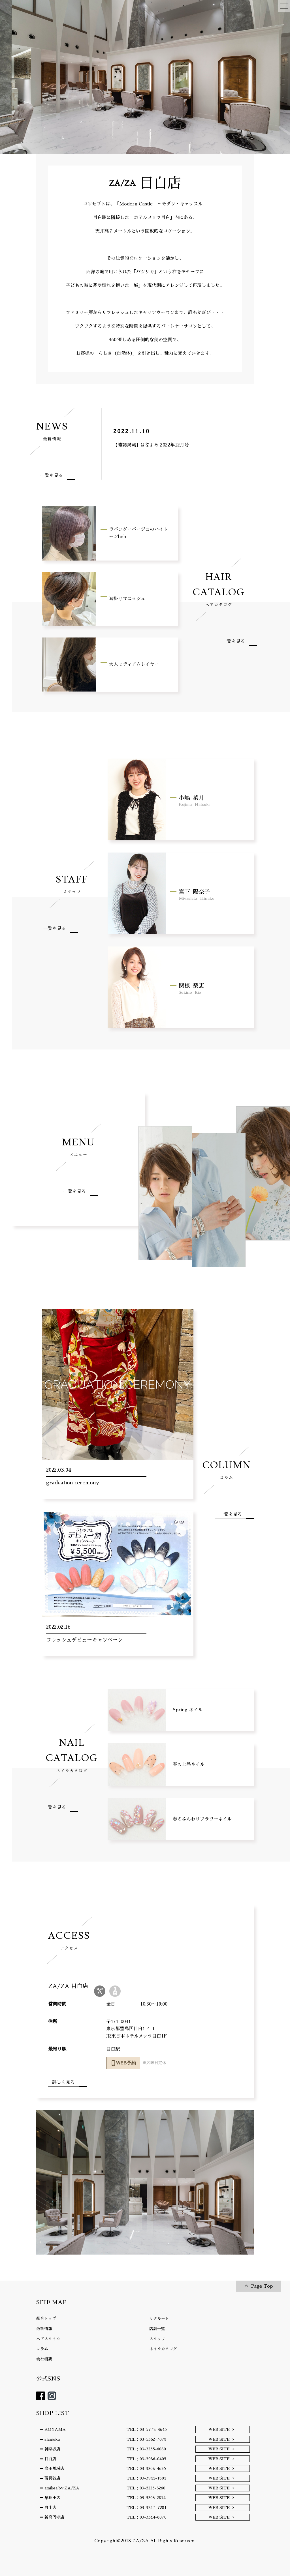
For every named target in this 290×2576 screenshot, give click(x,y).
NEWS (52, 430)
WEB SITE (219, 2429)
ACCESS (69, 1939)
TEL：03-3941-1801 (146, 2478)
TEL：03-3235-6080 (146, 2449)
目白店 (50, 2459)
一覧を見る (51, 475)
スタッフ (157, 2339)
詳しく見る (63, 2082)
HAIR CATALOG (219, 589)
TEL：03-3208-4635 (146, 2468)
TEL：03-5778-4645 (147, 2429)
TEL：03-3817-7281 (147, 2508)
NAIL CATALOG (72, 1754)
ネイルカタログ (163, 2349)
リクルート (159, 2318)
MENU (78, 1146)
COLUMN (226, 1469)
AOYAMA (55, 2429)
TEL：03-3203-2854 (146, 2498)
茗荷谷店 (52, 2478)
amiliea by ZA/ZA (61, 2488)
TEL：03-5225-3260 (146, 2488)
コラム (42, 2349)
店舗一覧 (157, 2329)
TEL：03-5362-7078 (147, 2439)
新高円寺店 (54, 2517)
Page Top (262, 2286)
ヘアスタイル (48, 2339)
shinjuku (52, 2439)
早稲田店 (52, 2498)
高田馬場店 (54, 2468)
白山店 (50, 2508)
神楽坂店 (52, 2449)
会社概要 (44, 2359)
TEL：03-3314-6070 (147, 2517)
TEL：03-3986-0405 (146, 2459)
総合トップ (46, 2318)
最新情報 (44, 2329)
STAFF (72, 883)
